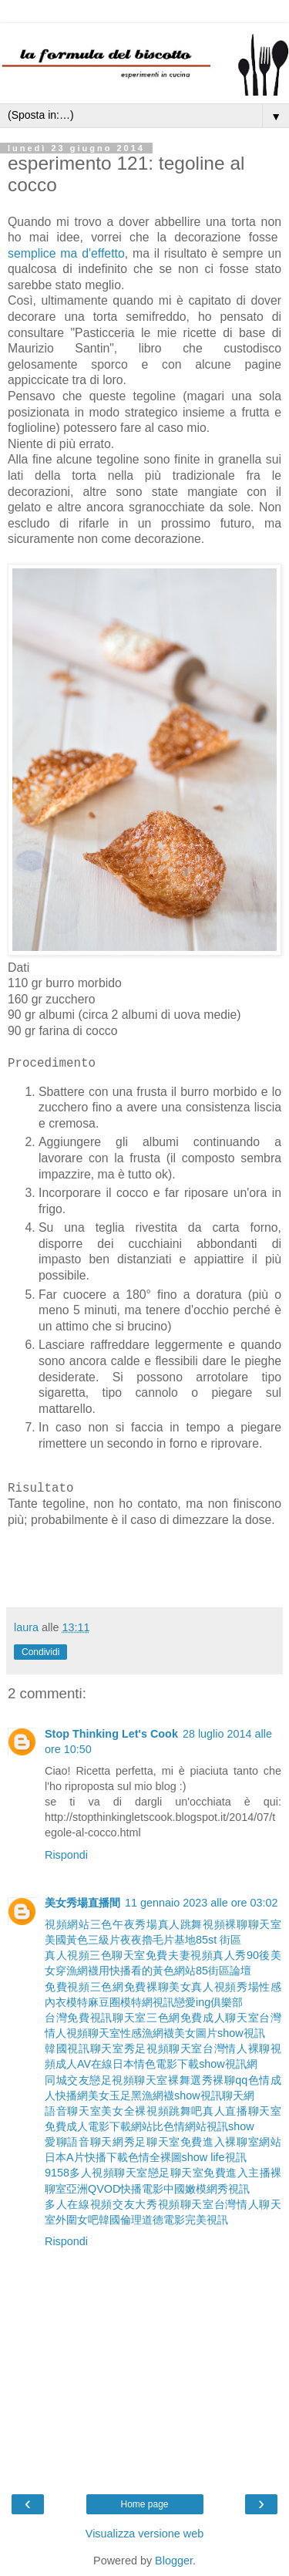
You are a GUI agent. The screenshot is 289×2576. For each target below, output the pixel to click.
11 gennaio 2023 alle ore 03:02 (201, 1903)
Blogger (174, 2560)
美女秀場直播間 (82, 1903)
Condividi (40, 1652)
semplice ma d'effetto (66, 253)
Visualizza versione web (144, 2533)
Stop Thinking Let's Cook (111, 1734)
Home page (144, 2504)
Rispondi (66, 1855)
